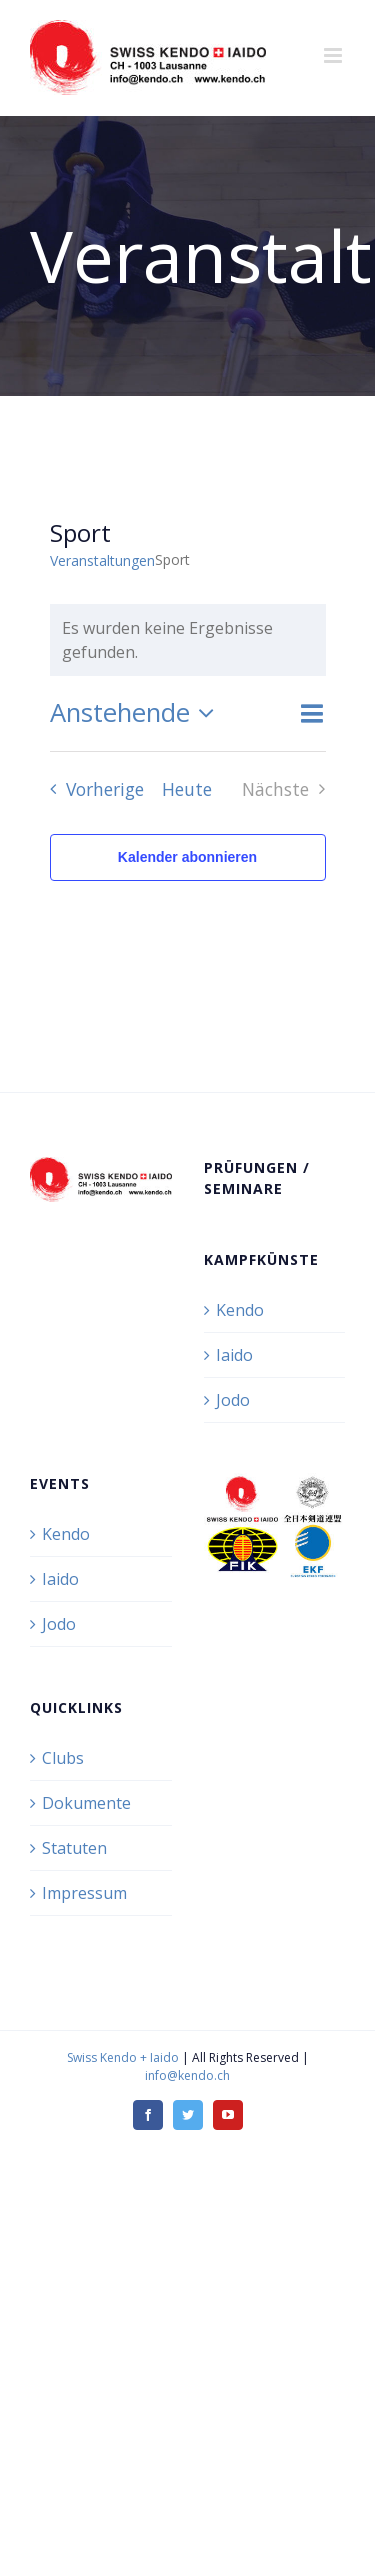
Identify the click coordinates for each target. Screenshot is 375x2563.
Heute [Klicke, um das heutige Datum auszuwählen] (187, 789)
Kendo (240, 1310)
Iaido (234, 1355)
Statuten (74, 1848)
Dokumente (86, 1803)
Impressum (84, 1893)
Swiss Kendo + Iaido (123, 2057)
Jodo (233, 1400)
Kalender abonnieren (187, 857)
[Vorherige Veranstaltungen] (91, 789)
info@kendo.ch (187, 2075)
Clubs (63, 1758)
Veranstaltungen (102, 560)
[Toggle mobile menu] (334, 55)
